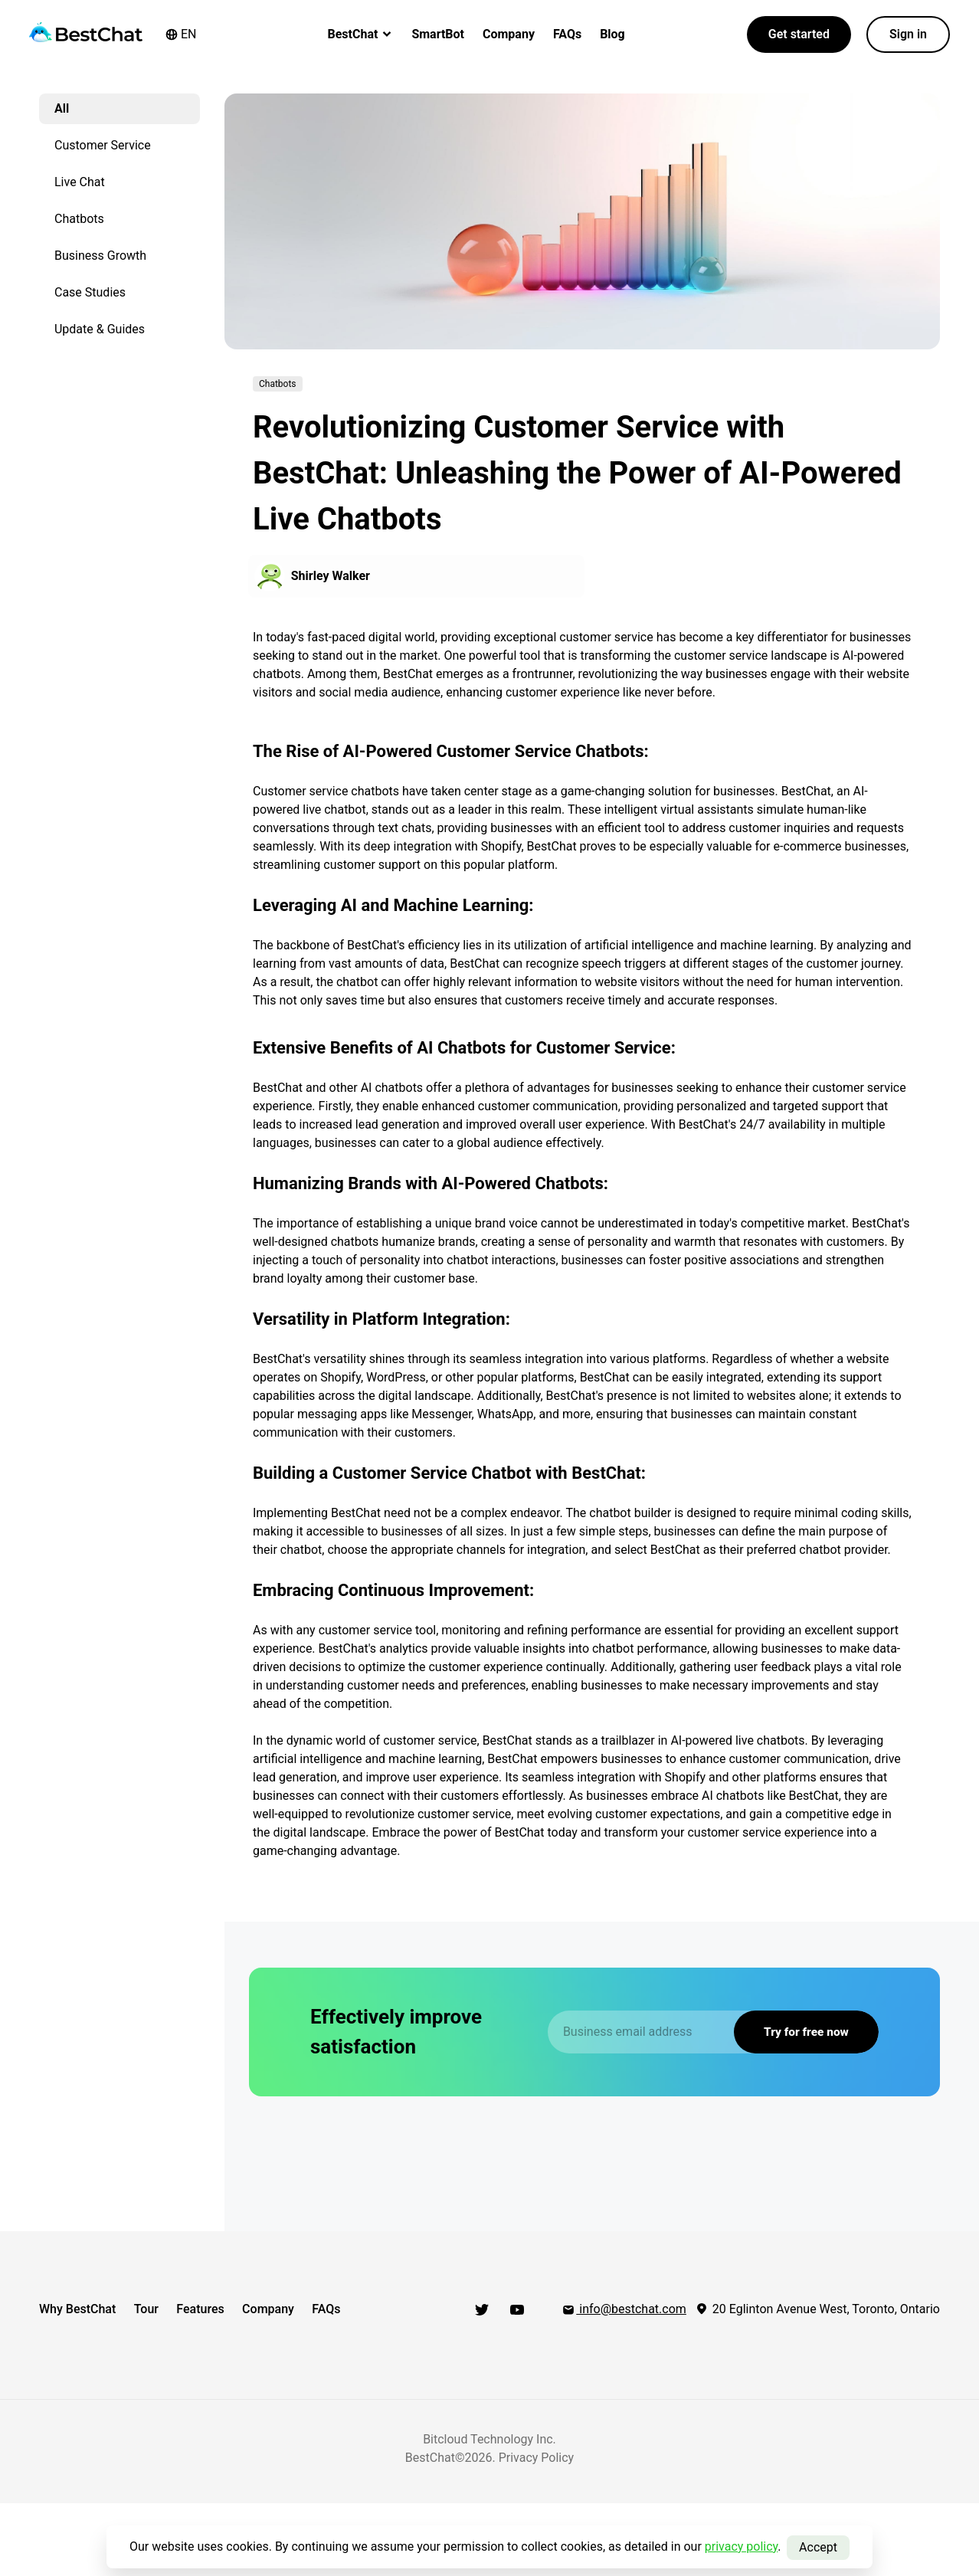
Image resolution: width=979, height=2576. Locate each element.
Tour (151, 2309)
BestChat (361, 34)
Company (509, 34)
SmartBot (437, 34)
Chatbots (79, 218)
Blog (612, 34)
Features (210, 2309)
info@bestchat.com (623, 2309)
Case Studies (90, 292)
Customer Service (102, 145)
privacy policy (741, 2546)
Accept (818, 2546)
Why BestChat (77, 2309)
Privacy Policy (537, 2451)
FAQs (567, 34)
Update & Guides (99, 329)
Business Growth (100, 255)
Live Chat (79, 182)
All (61, 108)
